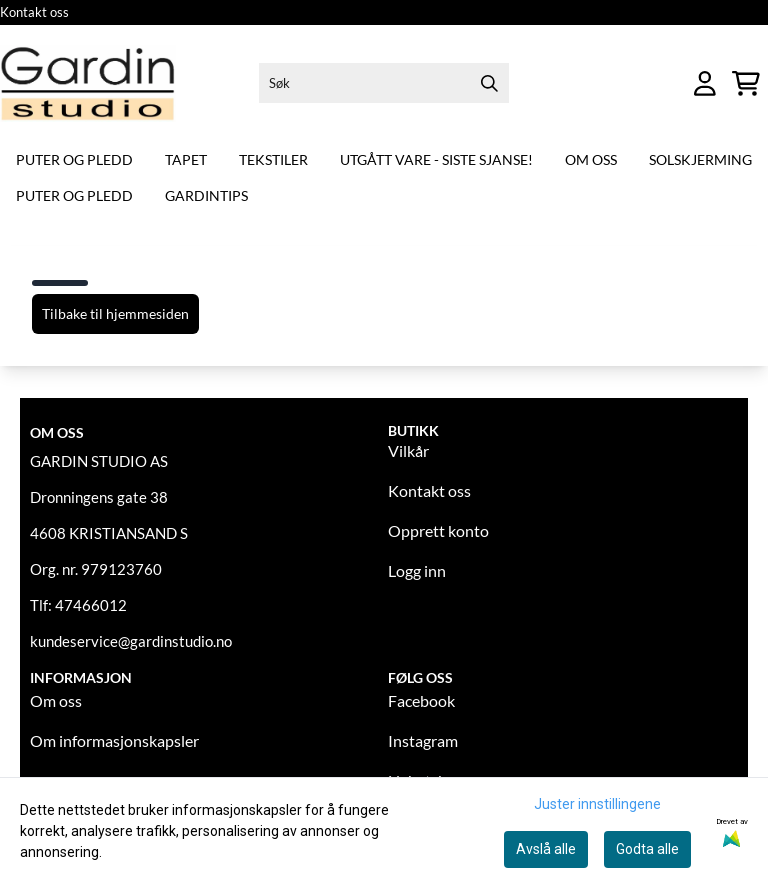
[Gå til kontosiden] (705, 83)
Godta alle (647, 849)
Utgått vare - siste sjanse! (436, 159)
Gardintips (206, 195)
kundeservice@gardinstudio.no (131, 641)
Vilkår (408, 450)
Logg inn (417, 570)
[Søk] (384, 83)
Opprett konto (438, 530)
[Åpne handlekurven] (746, 83)
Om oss (591, 159)
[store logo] (88, 83)
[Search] (489, 83)
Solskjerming (700, 159)
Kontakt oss (34, 12)
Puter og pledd (74, 159)
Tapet (186, 159)
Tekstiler (273, 159)
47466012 (91, 605)
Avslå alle (546, 849)
